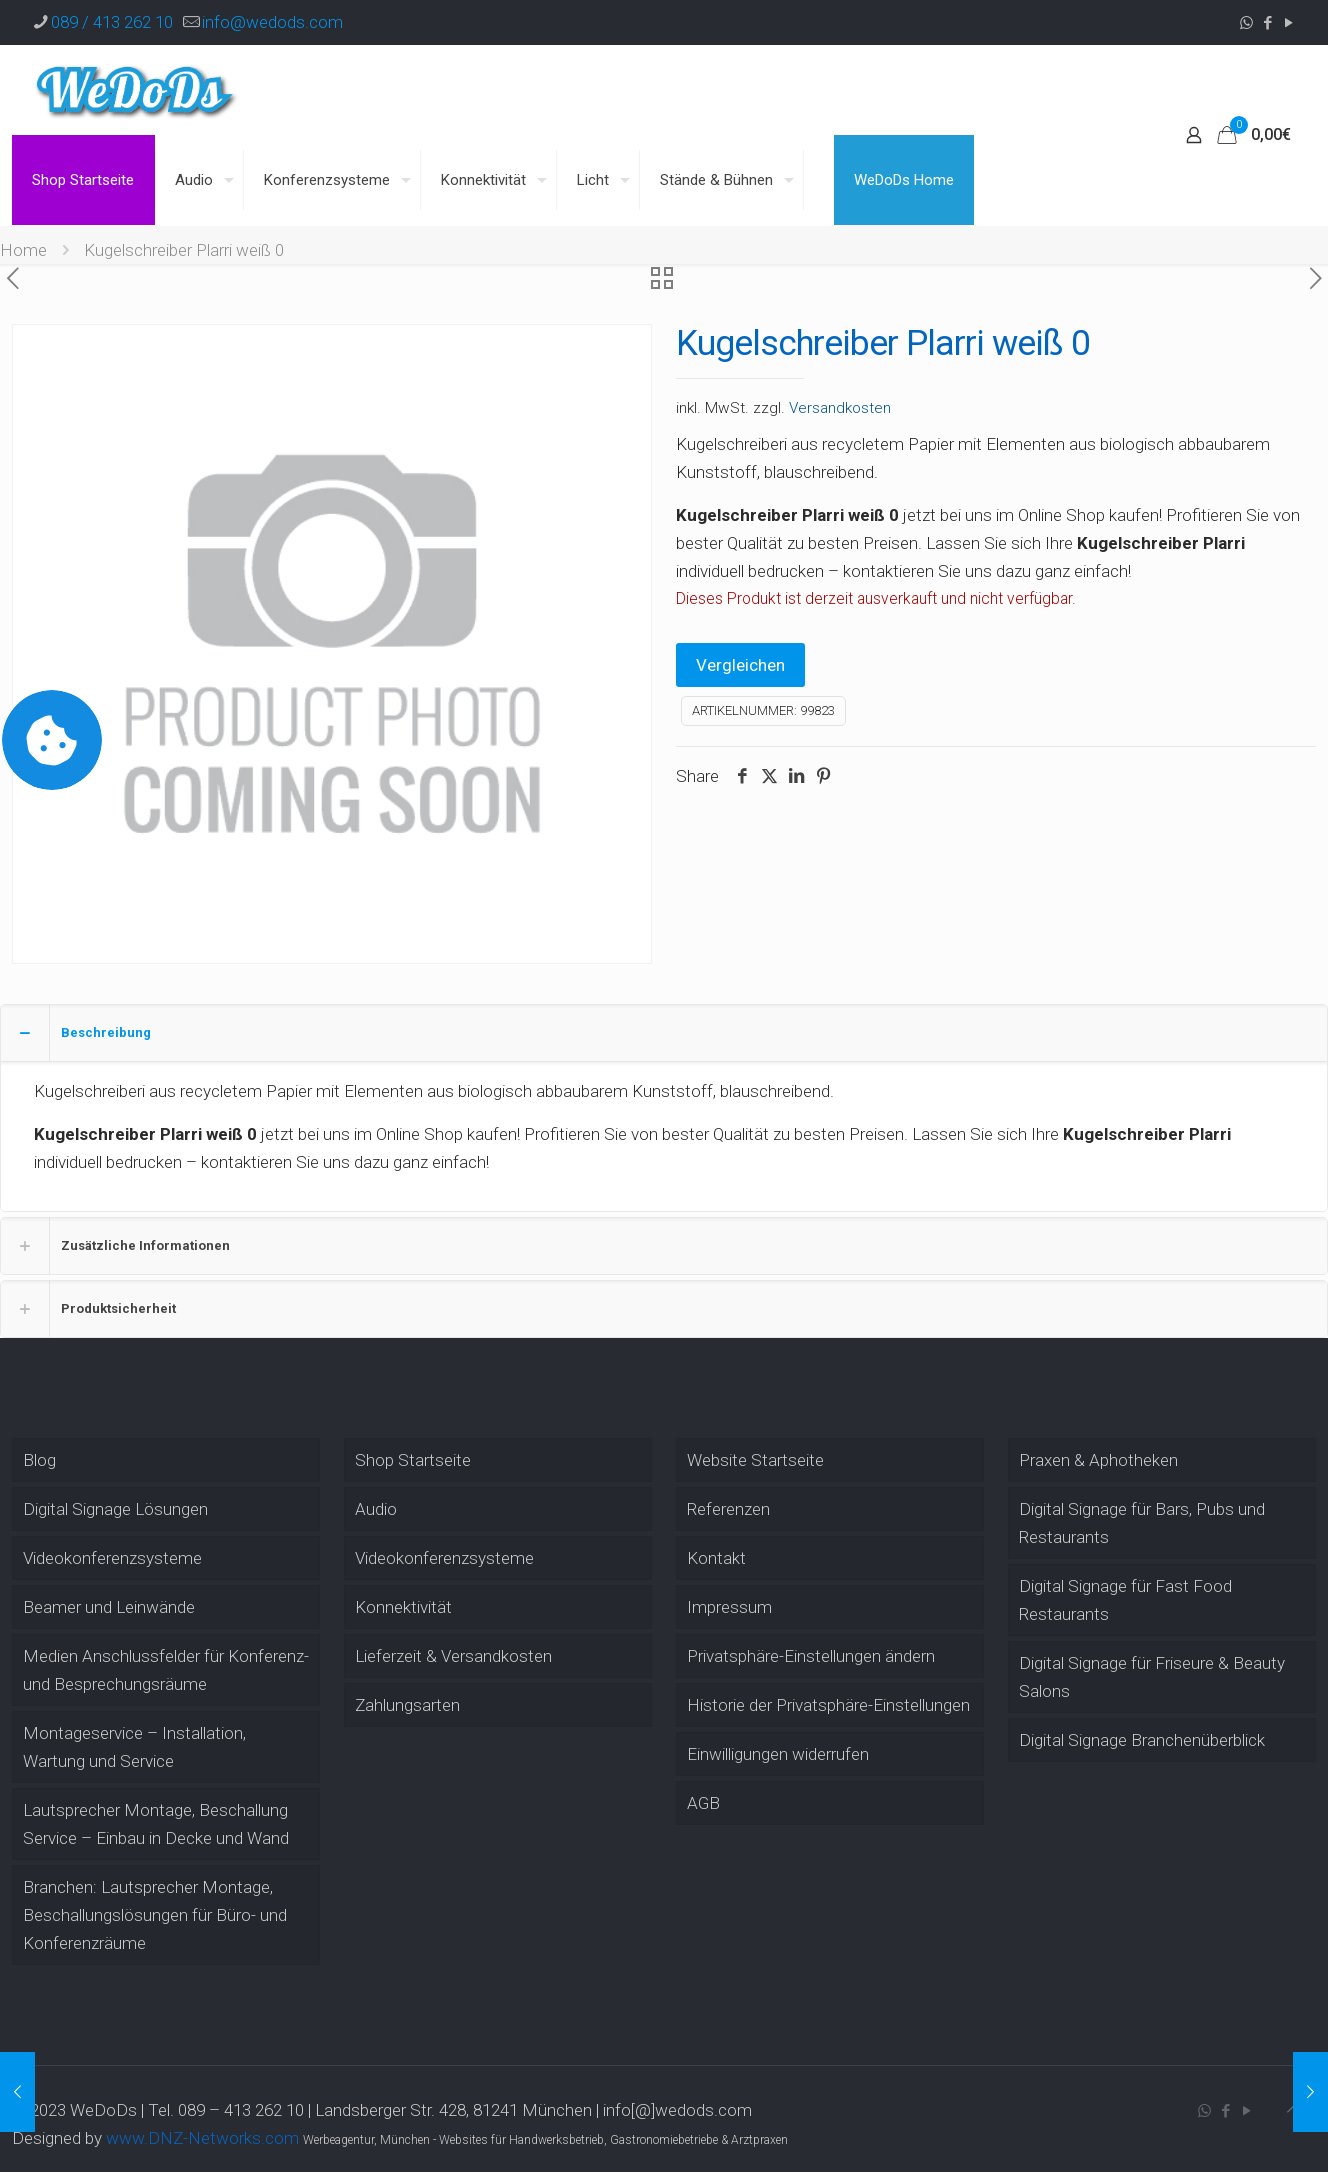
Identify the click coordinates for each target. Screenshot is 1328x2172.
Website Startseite (755, 1460)
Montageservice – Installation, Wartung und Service (134, 1747)
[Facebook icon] (1267, 23)
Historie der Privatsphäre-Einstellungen (828, 1705)
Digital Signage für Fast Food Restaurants (1125, 1600)
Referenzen (728, 1509)
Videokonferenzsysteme (112, 1558)
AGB (703, 1803)
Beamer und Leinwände (109, 1607)
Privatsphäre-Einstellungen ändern (811, 1656)
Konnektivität (403, 1607)
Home (23, 250)
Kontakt (716, 1558)
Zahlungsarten (407, 1705)
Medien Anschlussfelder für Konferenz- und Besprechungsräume (166, 1670)
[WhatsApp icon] (1246, 23)
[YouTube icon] (1288, 23)
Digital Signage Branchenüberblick (1142, 1740)
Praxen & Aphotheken (1098, 1460)
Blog (39, 1460)
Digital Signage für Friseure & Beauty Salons (1152, 1677)
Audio (376, 1509)
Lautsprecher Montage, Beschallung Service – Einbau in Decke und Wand (156, 1824)
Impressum (729, 1607)
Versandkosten (840, 408)
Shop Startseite (413, 1460)
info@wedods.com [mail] (272, 22)
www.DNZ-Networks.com (202, 2138)
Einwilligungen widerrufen (778, 1754)
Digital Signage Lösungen (115, 1509)
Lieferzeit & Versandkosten (453, 1656)
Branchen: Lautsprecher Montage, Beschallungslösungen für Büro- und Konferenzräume (155, 1915)
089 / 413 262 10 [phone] (112, 22)
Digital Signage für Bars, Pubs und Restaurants (1142, 1523)
